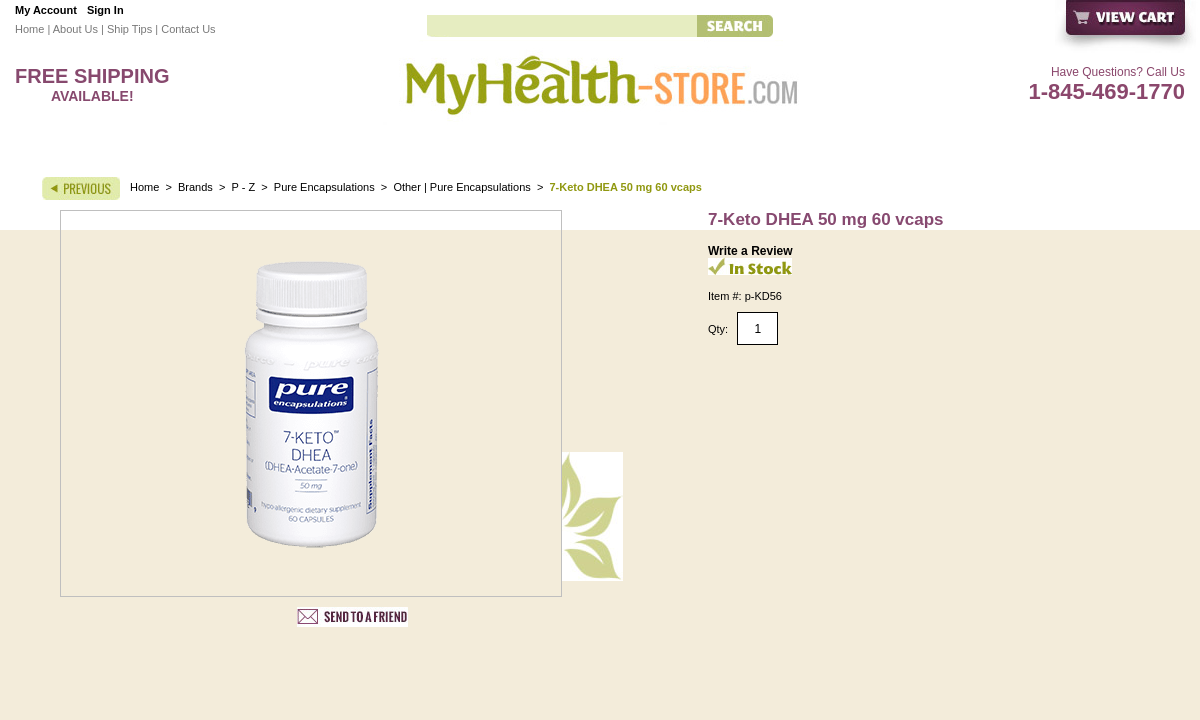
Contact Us (188, 29)
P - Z (244, 187)
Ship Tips (129, 29)
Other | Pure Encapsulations (461, 187)
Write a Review (750, 251)
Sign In (105, 10)
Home (29, 29)
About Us (75, 29)
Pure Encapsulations (324, 187)
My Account (46, 10)
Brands (195, 187)
